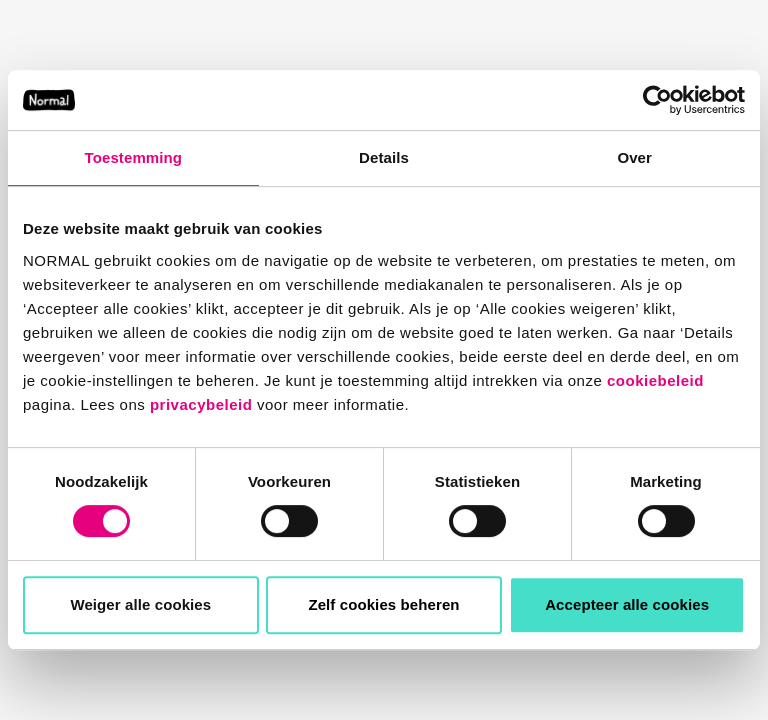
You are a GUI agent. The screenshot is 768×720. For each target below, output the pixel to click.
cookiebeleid (655, 380)
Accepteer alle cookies (627, 604)
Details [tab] (384, 157)
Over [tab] (634, 157)
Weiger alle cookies (140, 604)
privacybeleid (201, 404)
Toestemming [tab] (134, 157)
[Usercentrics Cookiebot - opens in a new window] (657, 100)
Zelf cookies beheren (383, 604)
